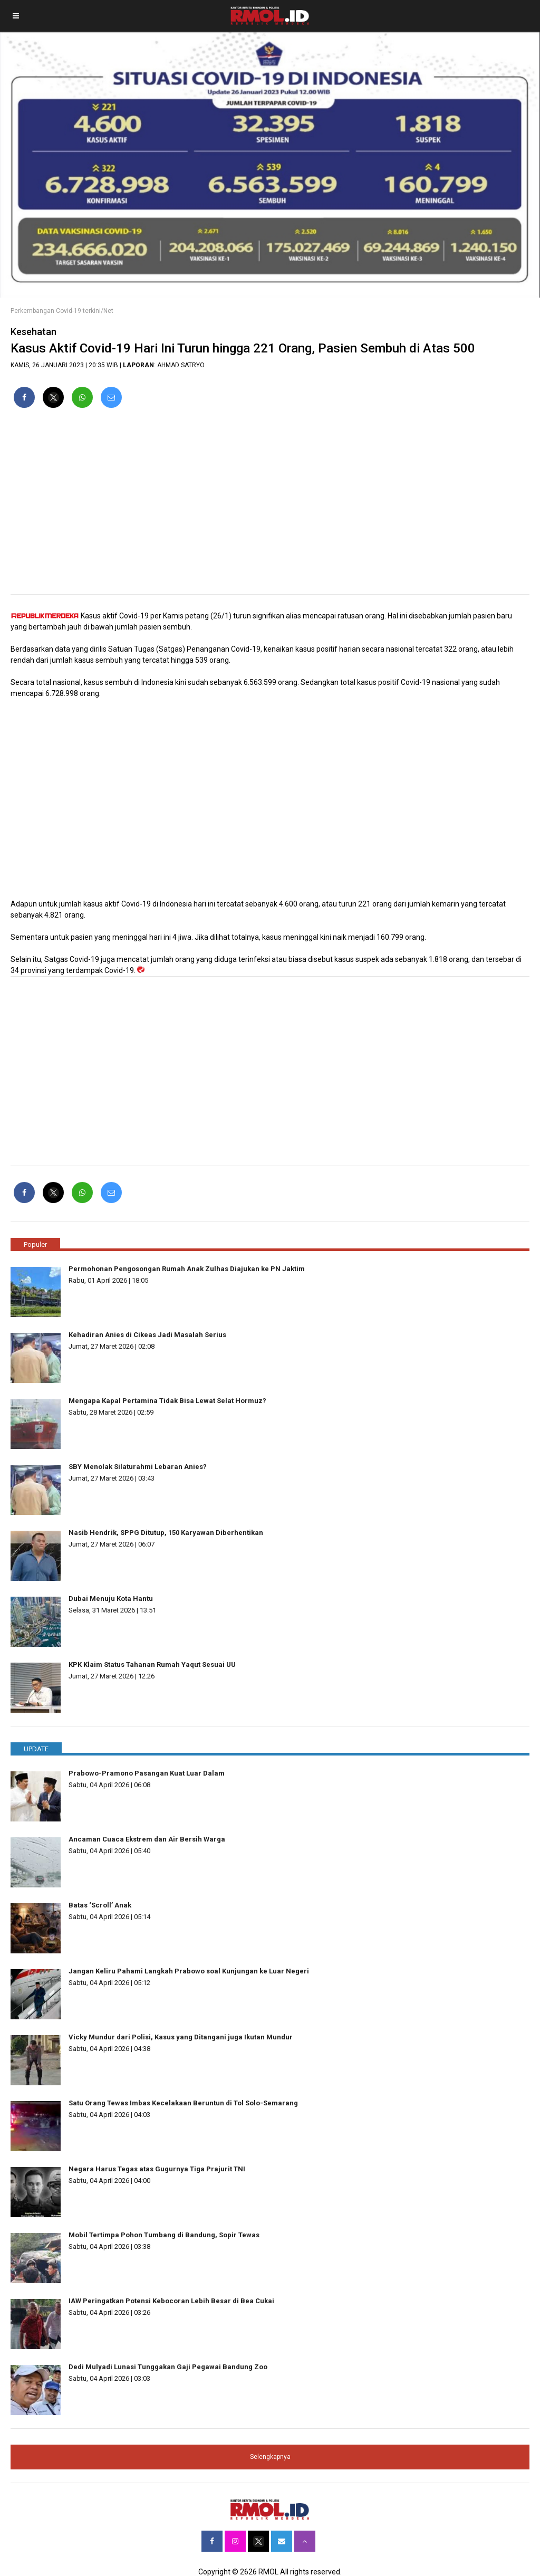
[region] (270, 505)
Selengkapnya (270, 2456)
